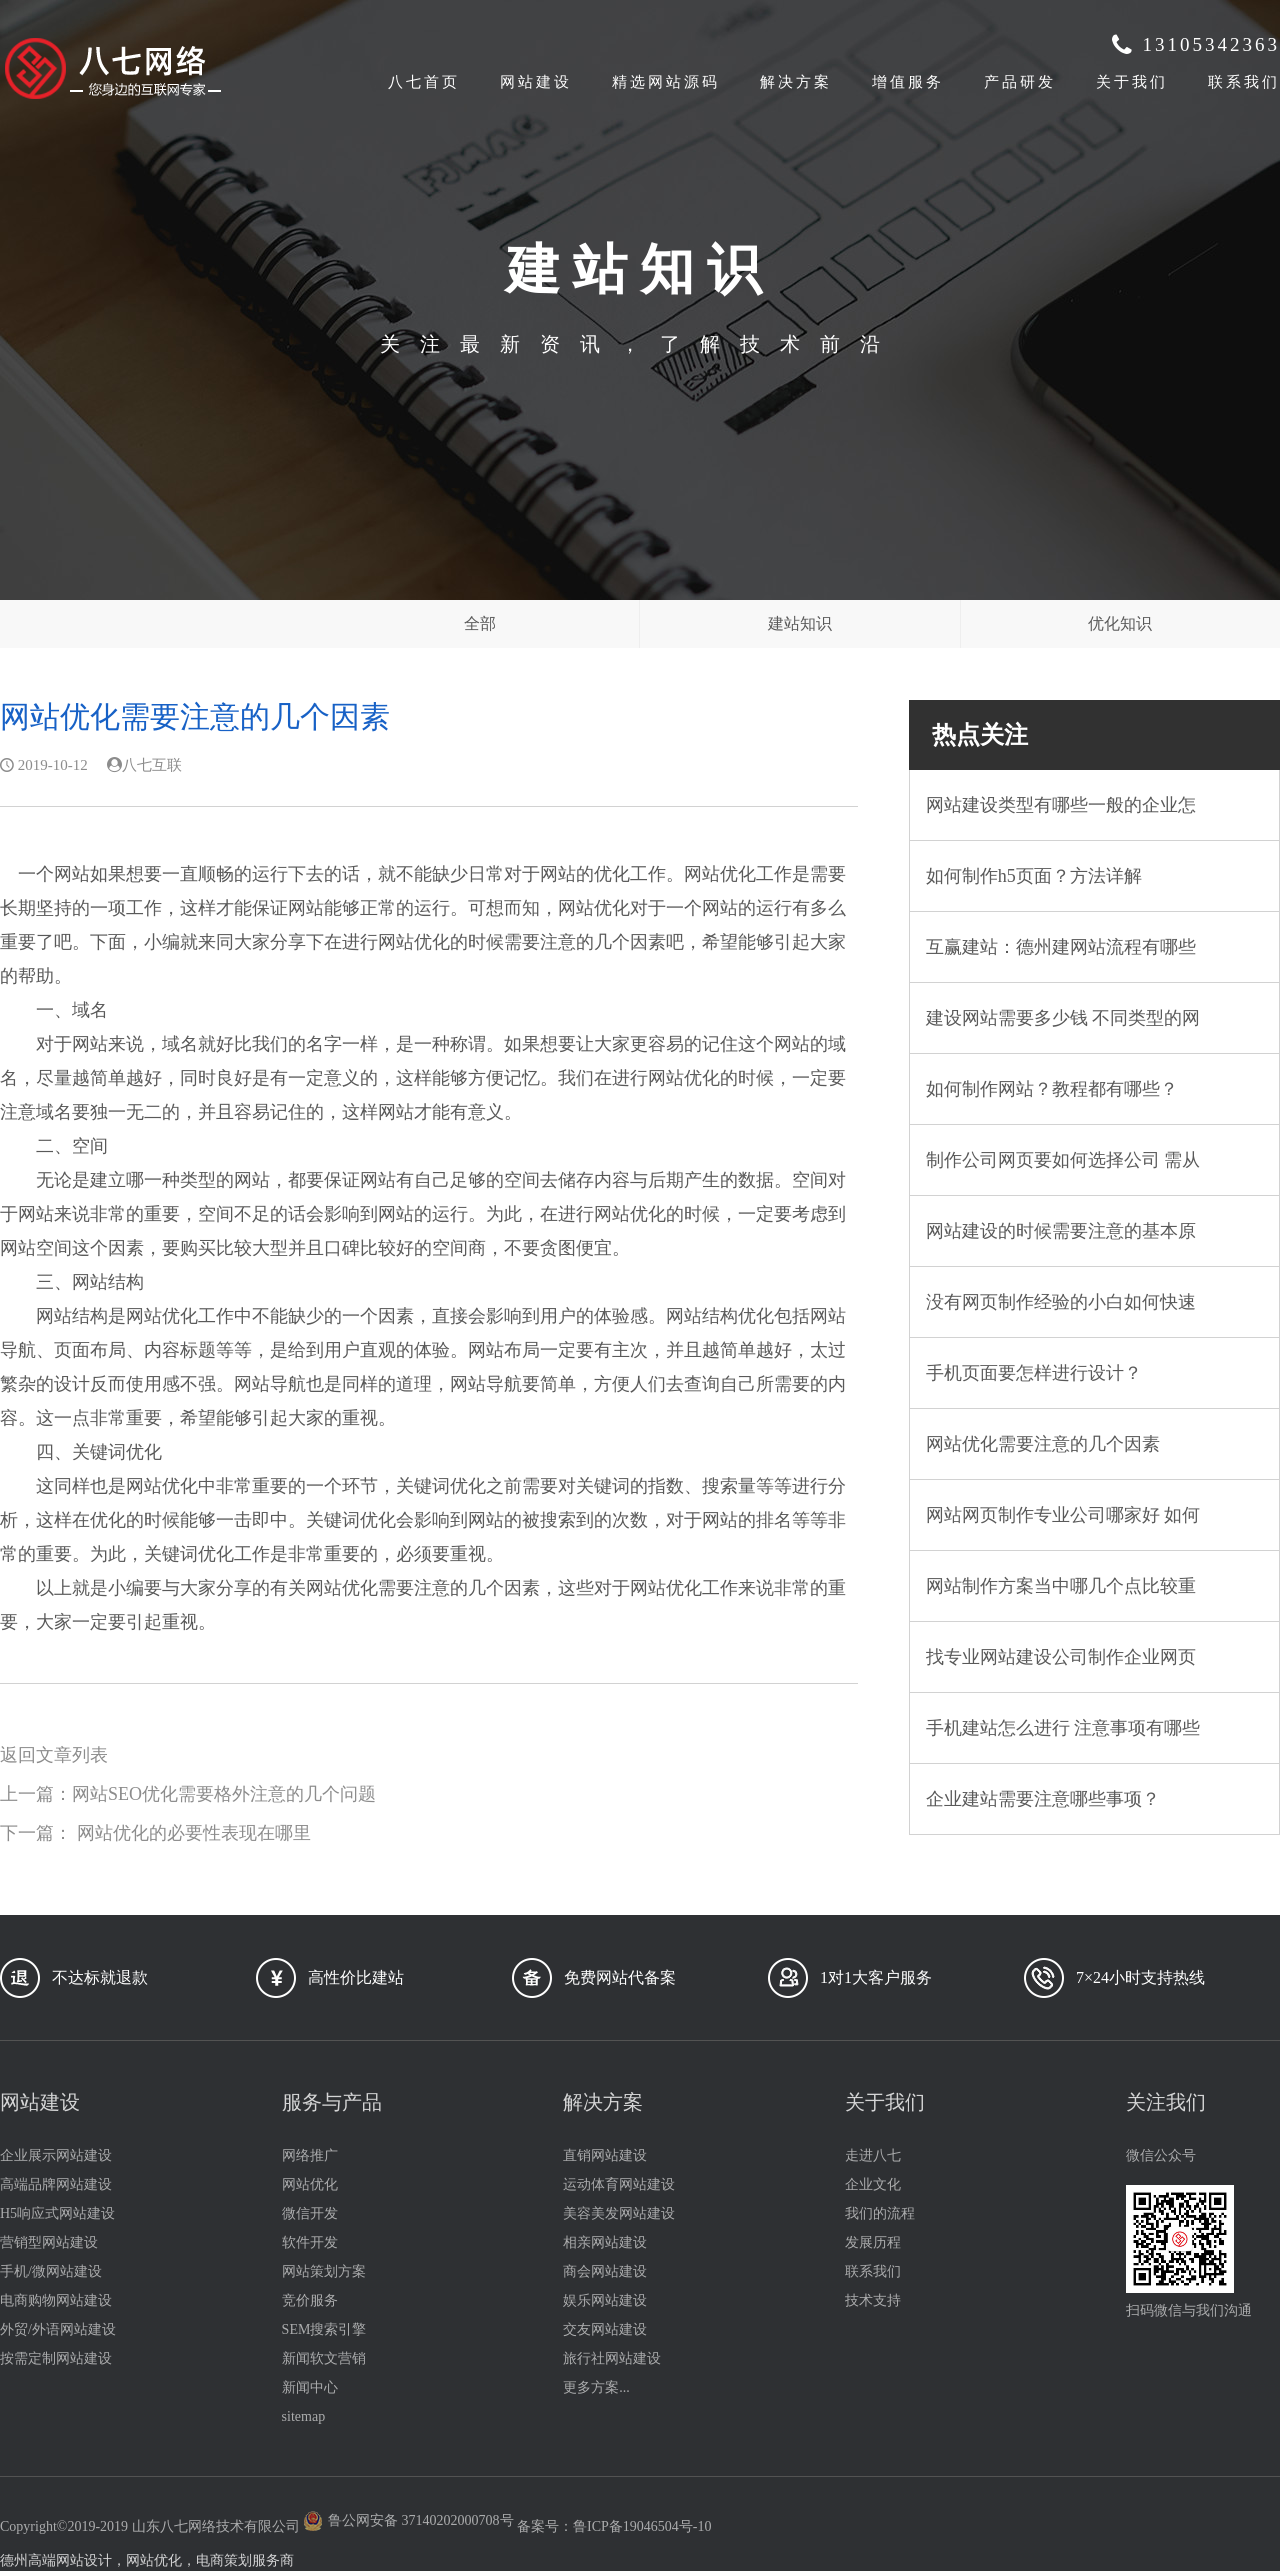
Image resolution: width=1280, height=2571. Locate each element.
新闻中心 (310, 2387)
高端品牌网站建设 (56, 2184)
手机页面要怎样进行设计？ (1034, 1373)
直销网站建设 (605, 2155)
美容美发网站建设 (619, 2213)
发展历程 (873, 2242)
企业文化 (873, 2184)
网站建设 (536, 82)
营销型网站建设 (49, 2242)
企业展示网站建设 (56, 2155)
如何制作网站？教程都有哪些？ (1052, 1089)
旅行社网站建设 (612, 2358)
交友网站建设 (605, 2329)
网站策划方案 (324, 2271)
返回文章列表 (54, 1755)
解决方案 (796, 82)
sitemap (304, 2416)
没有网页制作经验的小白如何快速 (1061, 1302)
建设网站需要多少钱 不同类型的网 (1063, 1018)
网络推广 (310, 2155)
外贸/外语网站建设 (58, 2329)
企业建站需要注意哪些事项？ (1043, 1799)
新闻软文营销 (324, 2358)
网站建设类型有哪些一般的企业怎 (1061, 805)
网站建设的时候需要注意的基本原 (1061, 1231)
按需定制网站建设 (56, 2358)
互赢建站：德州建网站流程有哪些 (1061, 947)
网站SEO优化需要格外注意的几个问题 (224, 1794)
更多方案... (596, 2387)
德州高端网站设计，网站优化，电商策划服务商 (147, 2560)
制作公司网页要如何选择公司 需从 (1063, 1160)
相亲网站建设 (605, 2242)
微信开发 (310, 2213)
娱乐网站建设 (605, 2300)
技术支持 (873, 2300)
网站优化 (310, 2184)
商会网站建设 (605, 2271)
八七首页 (424, 82)
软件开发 (310, 2242)
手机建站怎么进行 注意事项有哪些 (1063, 1728)
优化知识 (1120, 623)
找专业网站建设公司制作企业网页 (1061, 1657)
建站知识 (800, 623)
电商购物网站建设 (56, 2300)
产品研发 (1020, 82)
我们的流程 (880, 2213)
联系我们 (1244, 82)
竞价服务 (310, 2300)
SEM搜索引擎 (324, 2329)
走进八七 (873, 2155)
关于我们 (1132, 82)
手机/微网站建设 (51, 2271)
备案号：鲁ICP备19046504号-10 (614, 2526)
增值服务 (908, 82)
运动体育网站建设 (619, 2184)
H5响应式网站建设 (57, 2213)
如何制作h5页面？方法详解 (1034, 876)
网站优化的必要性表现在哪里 (194, 1833)
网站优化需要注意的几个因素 (1043, 1444)
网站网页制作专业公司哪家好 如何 (1063, 1515)
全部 (480, 623)
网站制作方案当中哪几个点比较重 (1061, 1586)
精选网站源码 (666, 82)
